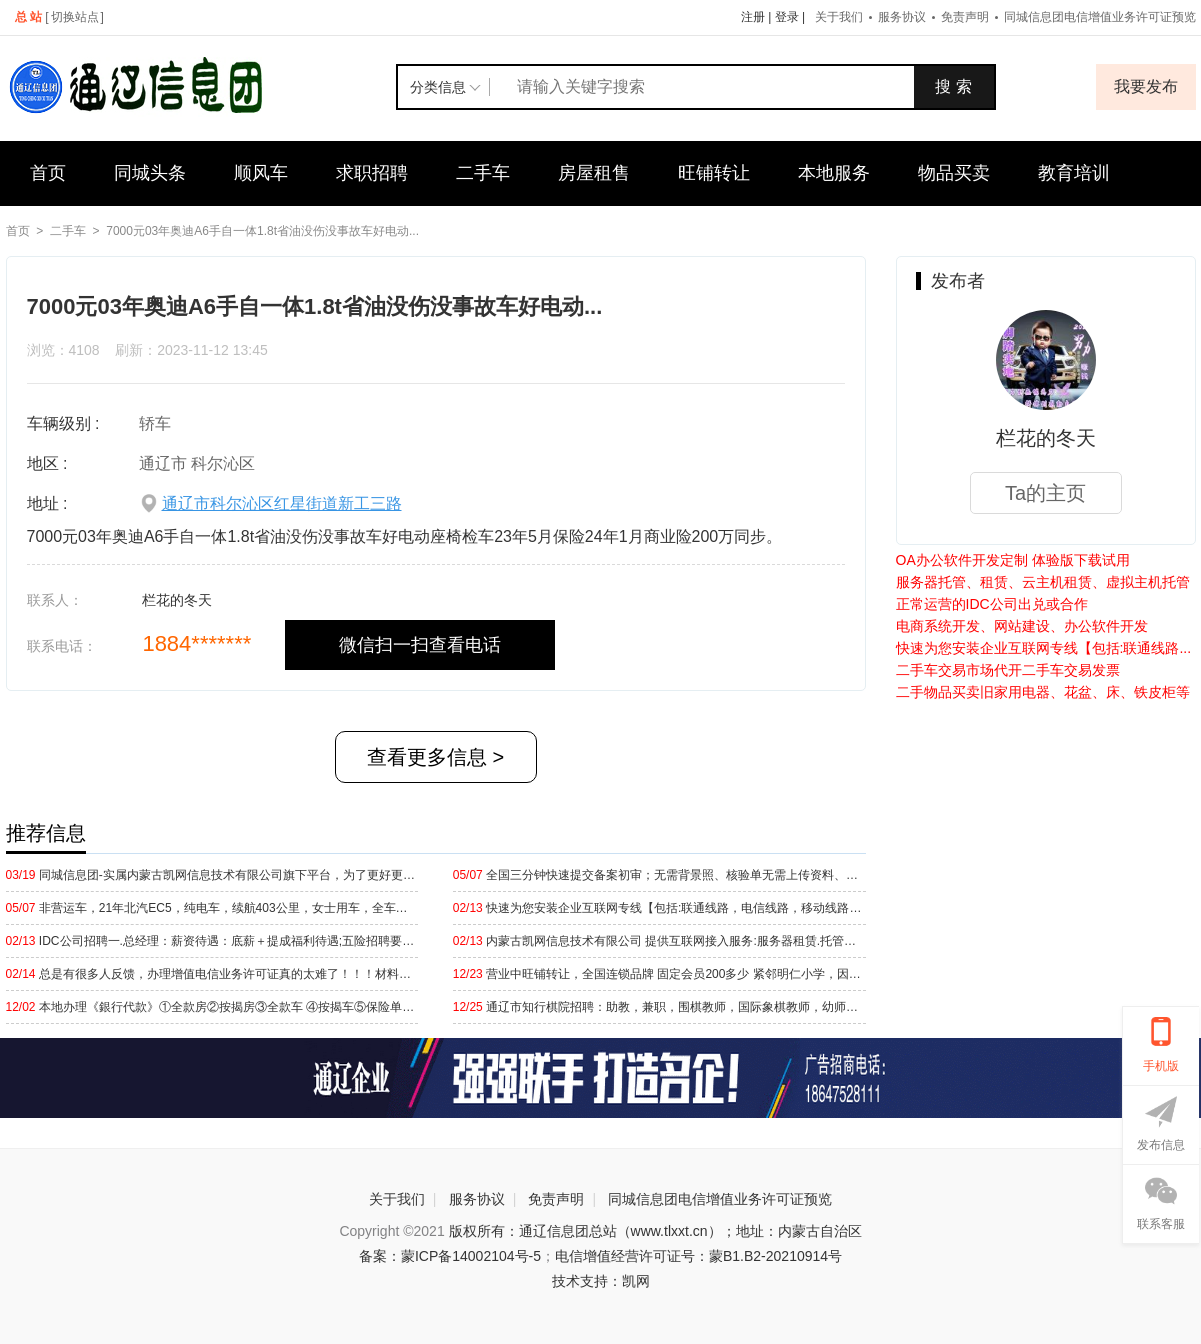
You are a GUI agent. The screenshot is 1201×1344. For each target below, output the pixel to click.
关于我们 (839, 17)
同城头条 (150, 173)
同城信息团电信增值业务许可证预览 (720, 1199)
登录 (787, 17)
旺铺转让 (714, 173)
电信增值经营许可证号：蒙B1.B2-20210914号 (698, 1256)
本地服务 (834, 173)
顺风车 (261, 173)
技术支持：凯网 (601, 1281)
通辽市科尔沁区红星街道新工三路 (282, 503)
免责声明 (965, 17)
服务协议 (902, 17)
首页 (48, 173)
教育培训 (1074, 173)
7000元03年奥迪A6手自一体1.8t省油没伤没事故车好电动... (262, 231)
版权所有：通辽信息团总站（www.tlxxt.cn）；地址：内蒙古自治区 (655, 1231)
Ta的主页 (1045, 493)
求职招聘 (372, 173)
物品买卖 (954, 173)
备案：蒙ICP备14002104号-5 (450, 1256)
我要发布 (1146, 86)
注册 (753, 17)
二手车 (483, 173)
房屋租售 (594, 173)
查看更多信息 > (435, 757)
